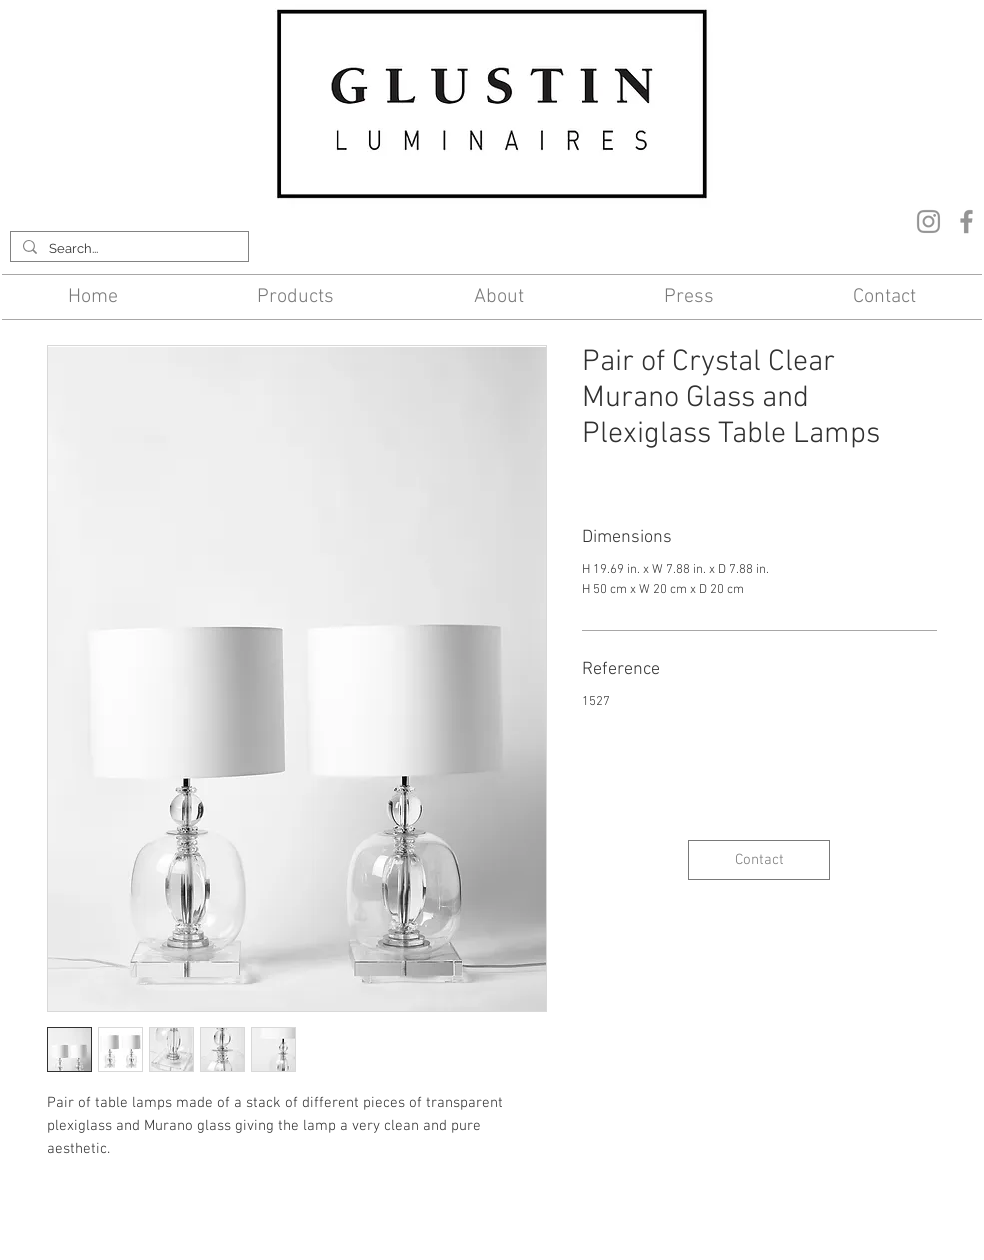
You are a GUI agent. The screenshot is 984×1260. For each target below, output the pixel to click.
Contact (330, 1224)
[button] (296, 297)
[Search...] (127, 249)
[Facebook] (966, 221)
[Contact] (759, 860)
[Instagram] (928, 221)
